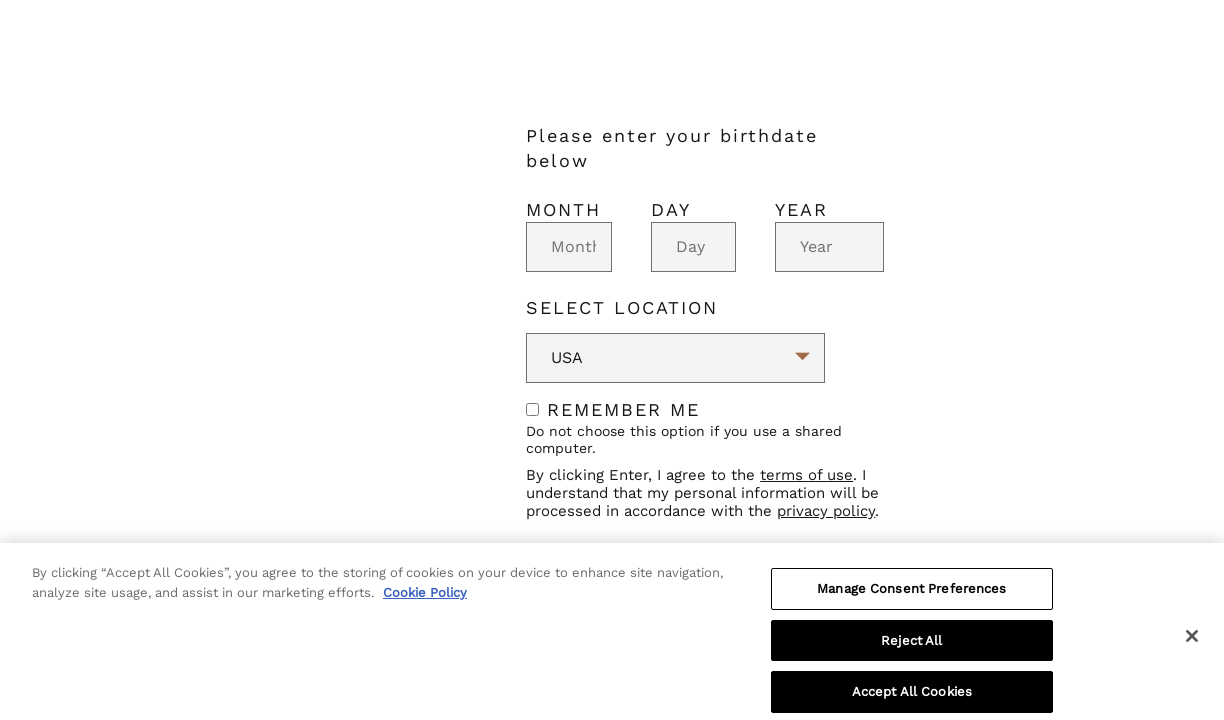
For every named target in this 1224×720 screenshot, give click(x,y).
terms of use (806, 475)
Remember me (613, 409)
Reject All (911, 648)
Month (563, 209)
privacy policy (826, 511)
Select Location (622, 307)
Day (671, 209)
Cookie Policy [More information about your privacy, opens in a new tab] (425, 600)
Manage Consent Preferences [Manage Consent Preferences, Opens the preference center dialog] (911, 596)
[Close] (1192, 644)
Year (801, 209)
